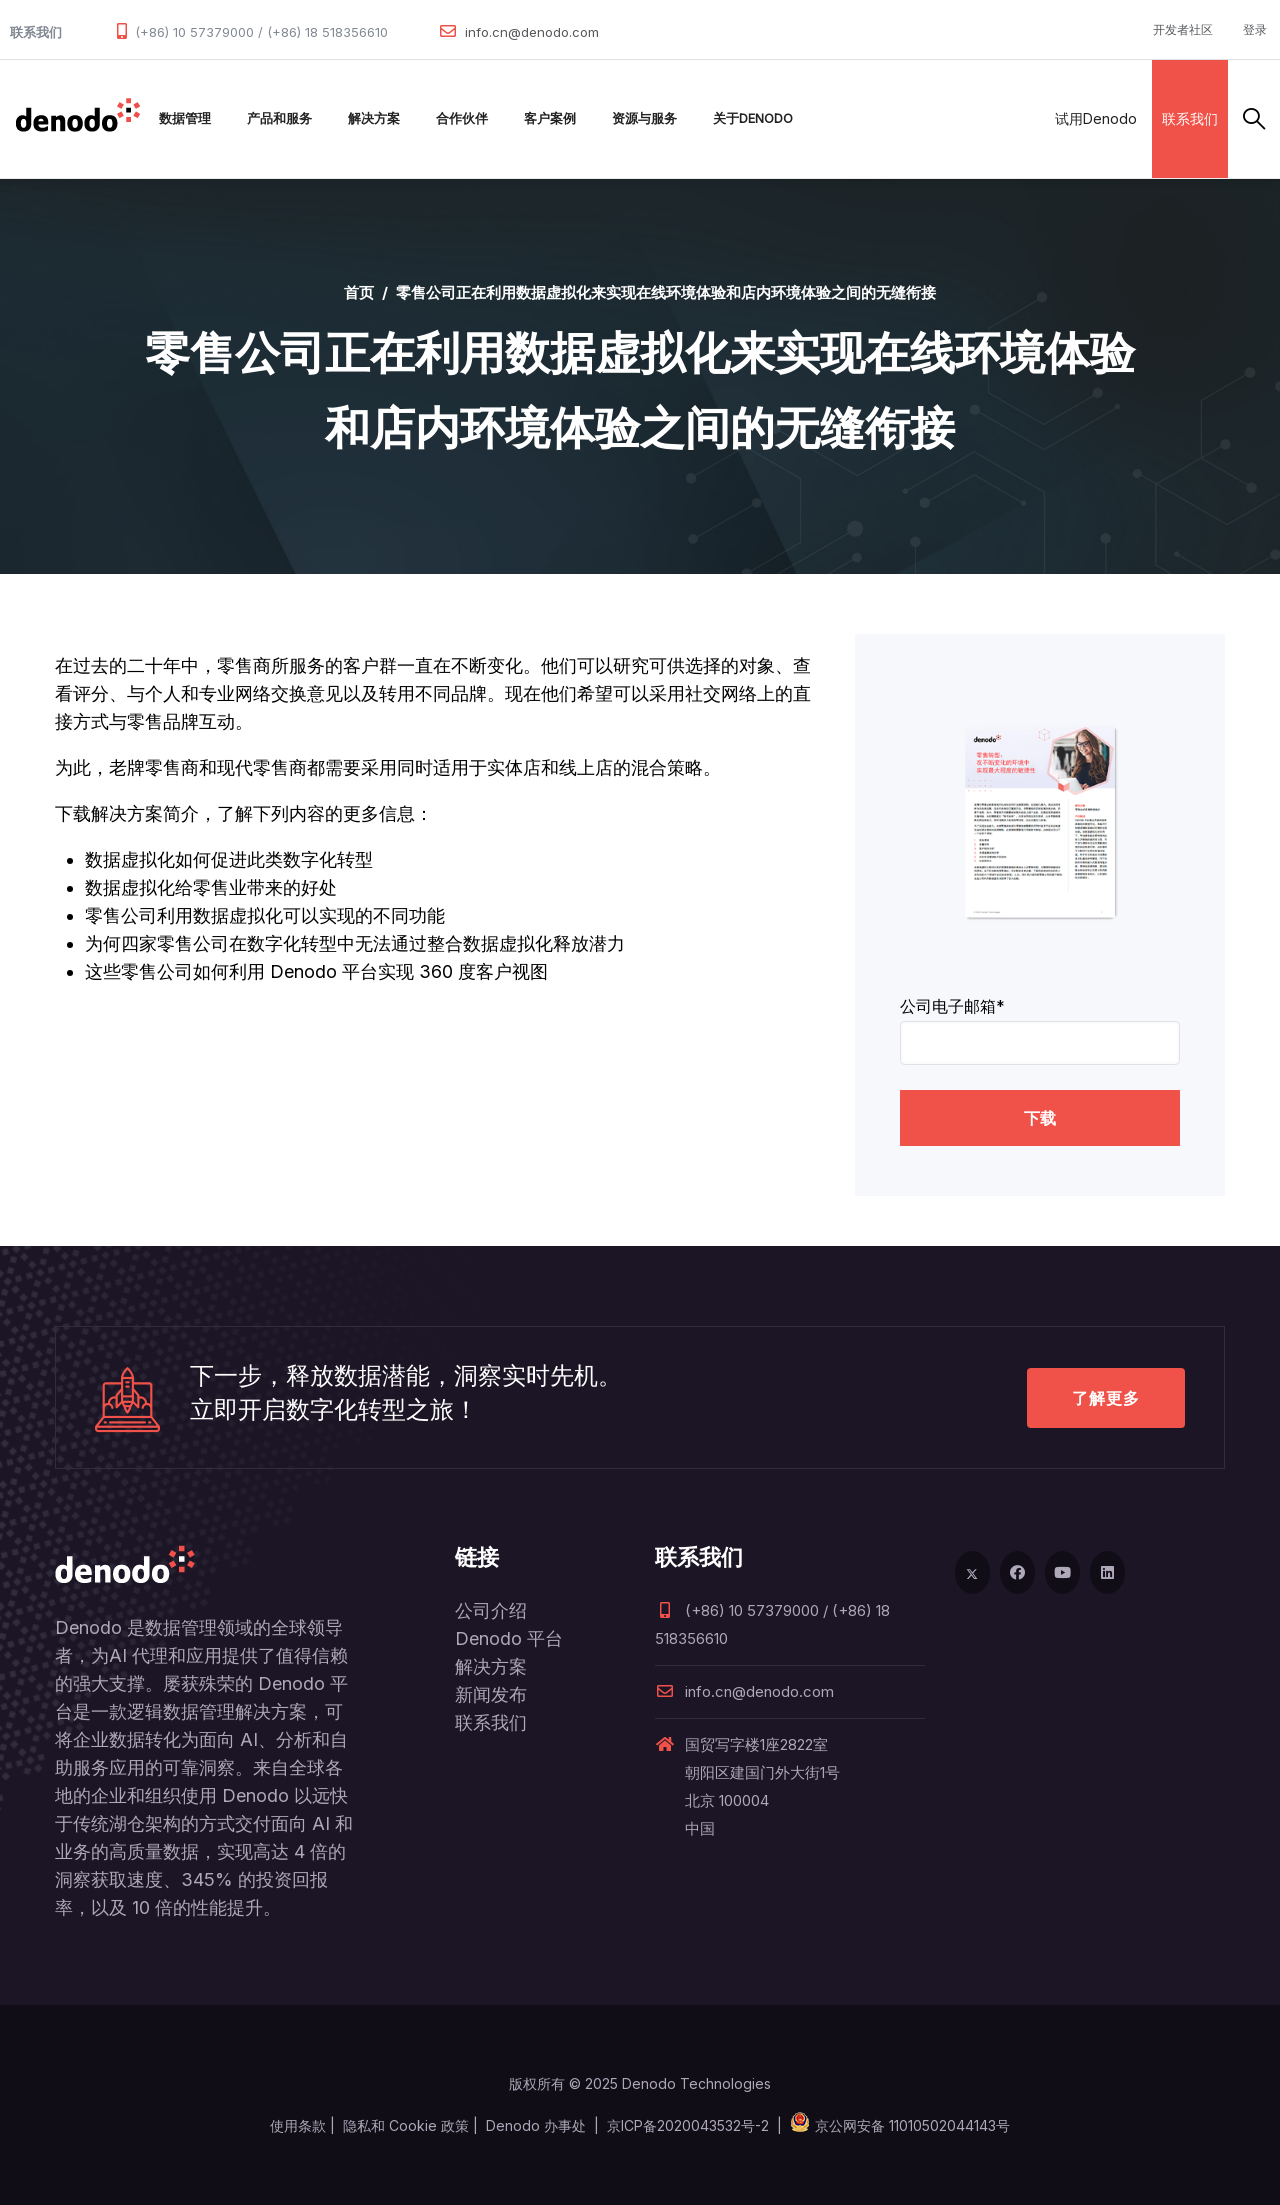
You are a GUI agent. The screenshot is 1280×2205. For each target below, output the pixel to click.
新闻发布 (491, 1694)
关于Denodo (753, 118)
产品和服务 (279, 118)
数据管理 (185, 118)
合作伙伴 (462, 118)
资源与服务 (644, 118)
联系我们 (1190, 118)
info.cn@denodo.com (532, 32)
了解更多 (1106, 1398)
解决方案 (374, 118)
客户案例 (550, 118)
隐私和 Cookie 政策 (406, 2125)
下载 (1040, 1118)
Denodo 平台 (509, 1638)
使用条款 (298, 2125)
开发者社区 (1183, 29)
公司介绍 (491, 1610)
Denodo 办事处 (536, 2125)
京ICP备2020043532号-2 (688, 2125)
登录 (1255, 29)
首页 (359, 292)
